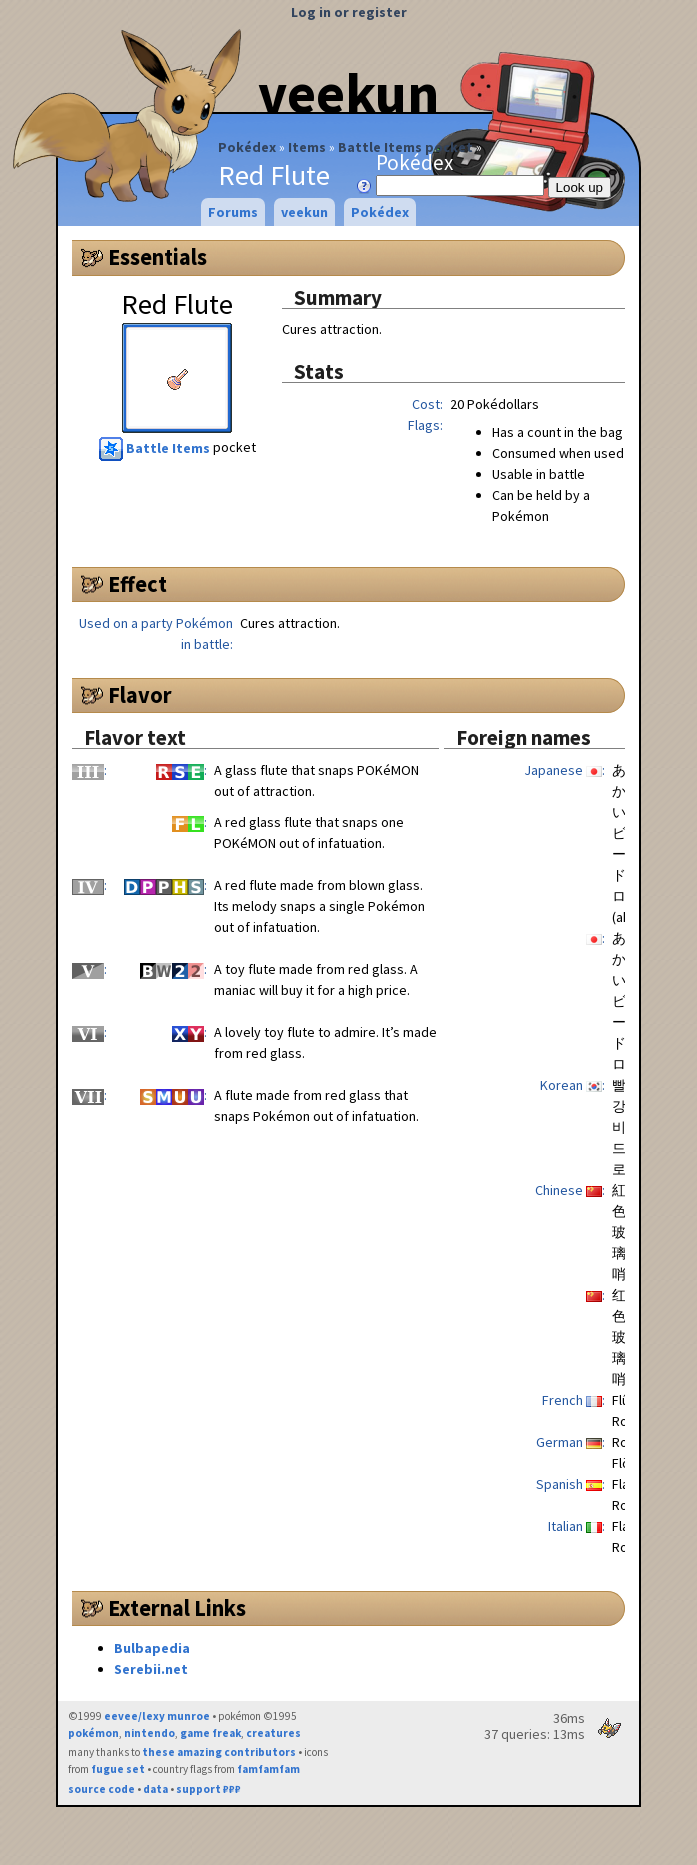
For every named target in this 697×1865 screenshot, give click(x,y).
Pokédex (247, 147)
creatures (273, 1733)
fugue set (118, 1769)
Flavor (140, 695)
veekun (348, 93)
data (155, 1789)
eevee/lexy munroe (157, 1716)
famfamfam (268, 1769)
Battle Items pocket (405, 147)
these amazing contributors (219, 1752)
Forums (233, 212)
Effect (137, 584)
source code (101, 1789)
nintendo (149, 1733)
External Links (177, 1608)
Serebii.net (151, 1669)
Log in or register (349, 12)
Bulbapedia (152, 1648)
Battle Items (156, 448)
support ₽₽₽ (208, 1789)
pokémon (93, 1733)
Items (307, 147)
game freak (210, 1733)
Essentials (157, 257)
